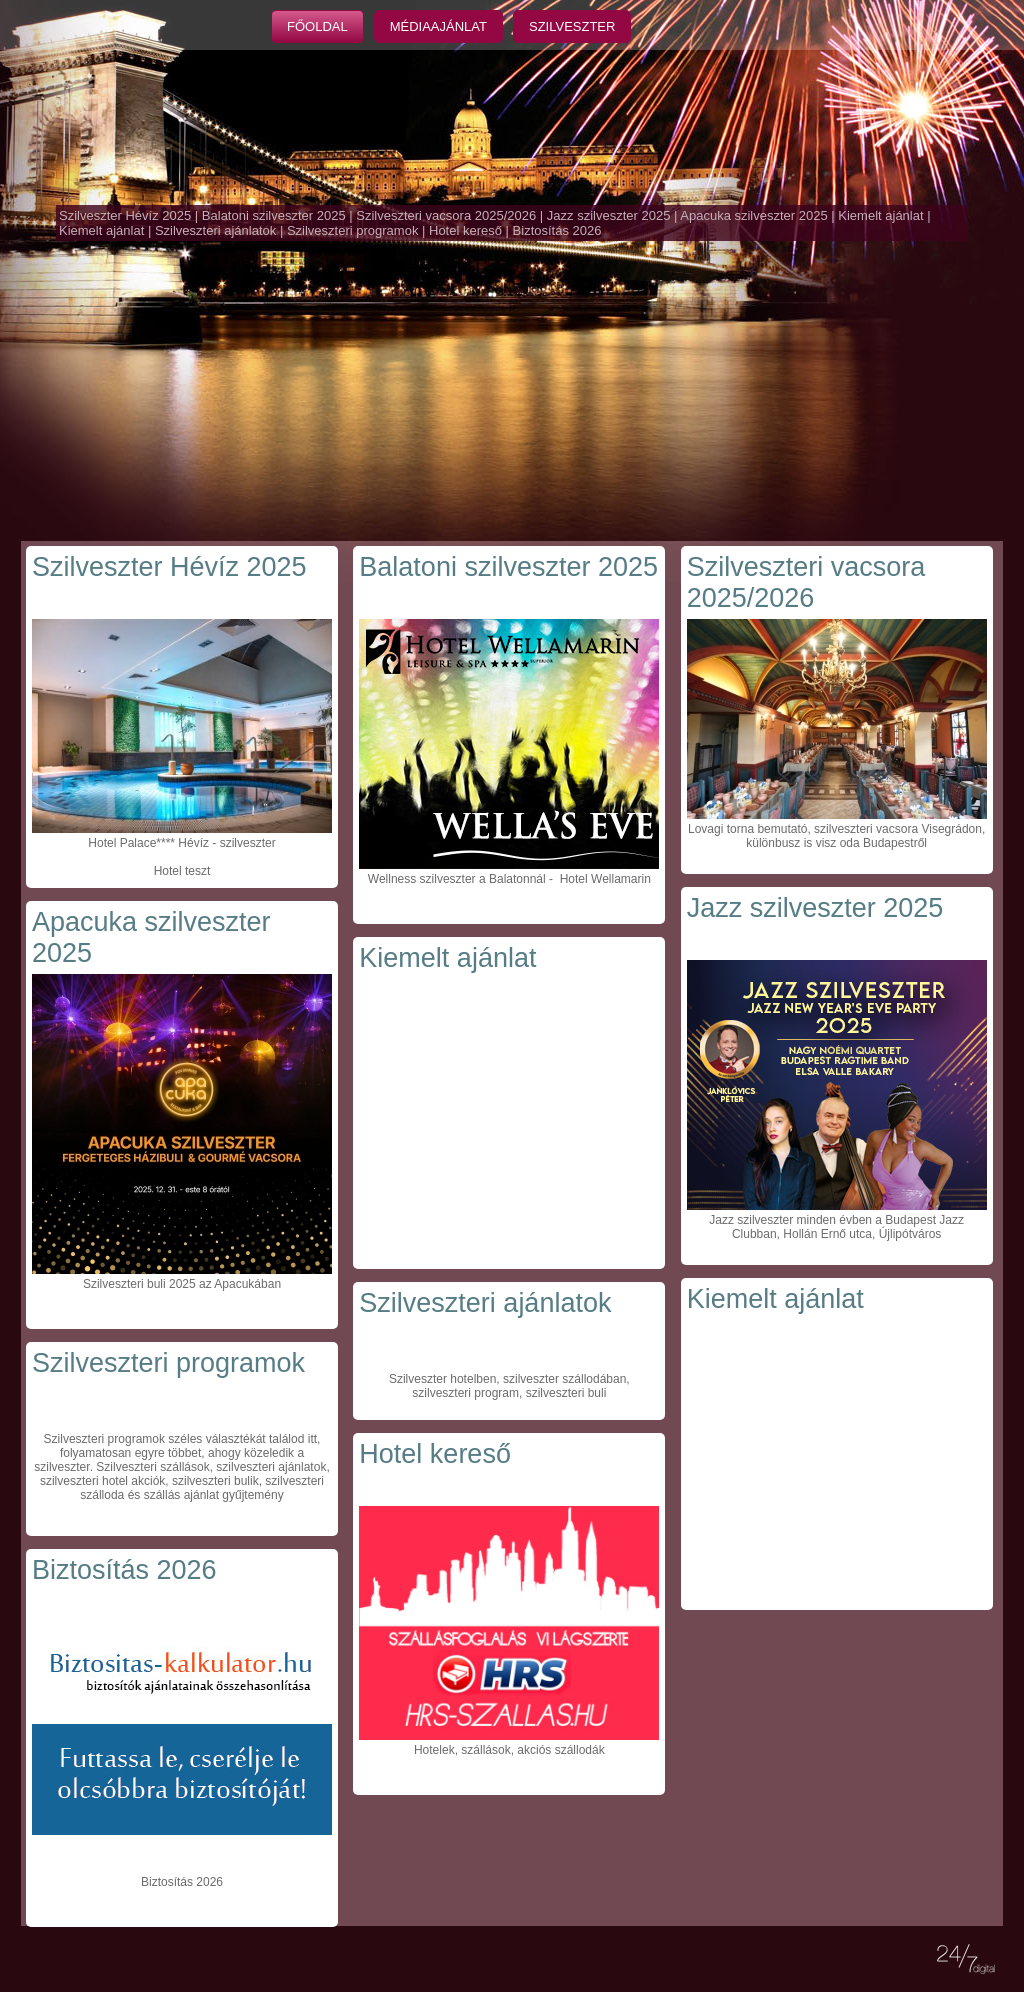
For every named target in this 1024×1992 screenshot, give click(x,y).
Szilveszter (572, 26)
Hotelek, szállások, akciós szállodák (509, 1750)
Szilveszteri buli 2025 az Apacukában (182, 1284)
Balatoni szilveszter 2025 (274, 215)
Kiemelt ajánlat (880, 215)
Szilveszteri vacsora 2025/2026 (446, 215)
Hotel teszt (182, 871)
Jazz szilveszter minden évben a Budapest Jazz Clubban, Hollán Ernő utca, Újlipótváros (836, 1227)
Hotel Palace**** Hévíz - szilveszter (181, 843)
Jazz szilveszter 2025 (609, 215)
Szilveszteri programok (353, 230)
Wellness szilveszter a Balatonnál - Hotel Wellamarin (509, 879)
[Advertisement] (512, 391)
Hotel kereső (465, 230)
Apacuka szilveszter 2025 (753, 215)
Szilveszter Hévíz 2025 (125, 215)
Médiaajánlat (438, 26)
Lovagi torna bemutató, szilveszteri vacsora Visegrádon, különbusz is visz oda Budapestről (836, 836)
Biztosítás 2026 (557, 230)
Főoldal (317, 26)
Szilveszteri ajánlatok (215, 230)
